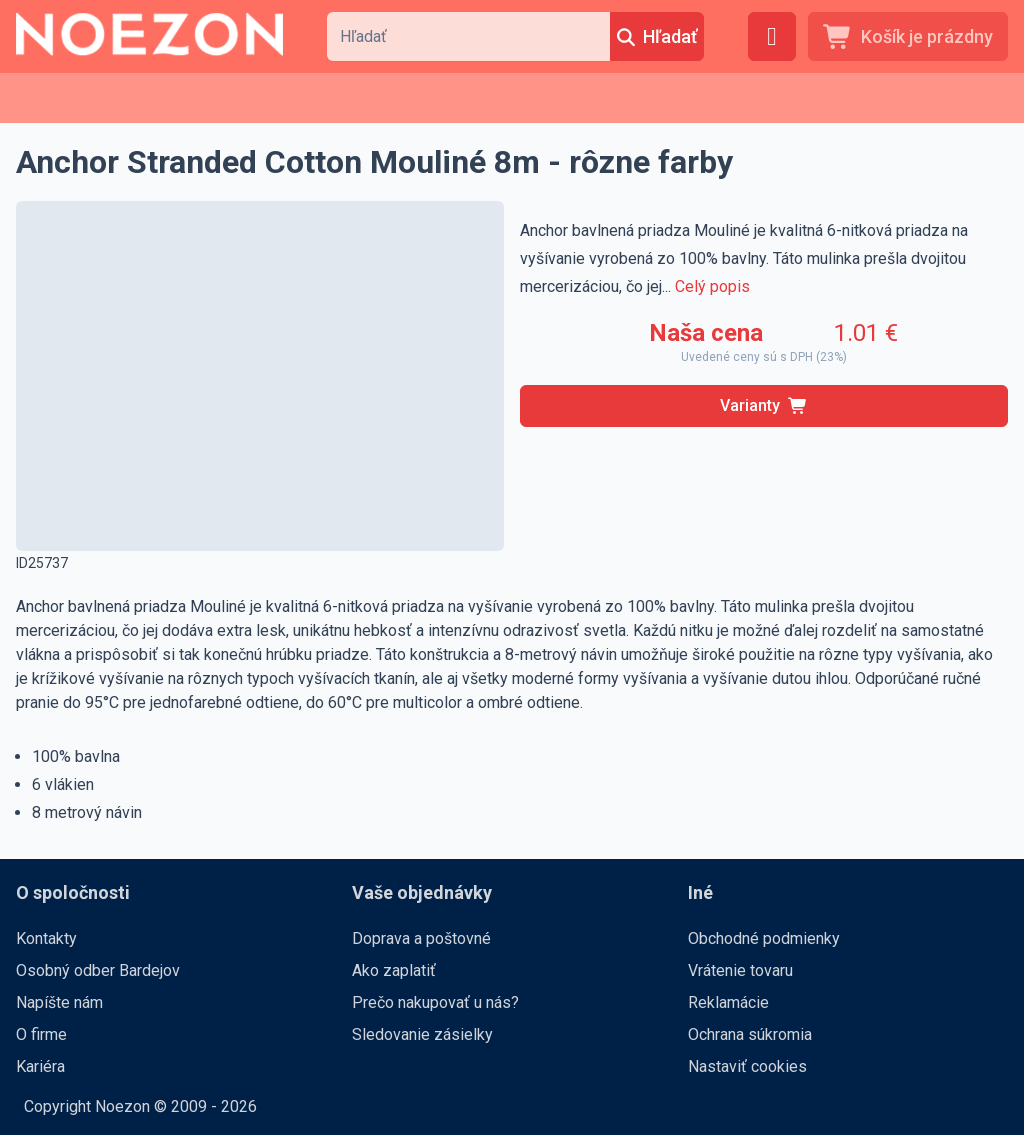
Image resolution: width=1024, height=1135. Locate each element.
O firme (41, 1034)
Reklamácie (728, 1002)
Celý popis (712, 286)
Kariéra (40, 1066)
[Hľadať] (657, 36)
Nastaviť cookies (747, 1066)
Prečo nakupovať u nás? (435, 1002)
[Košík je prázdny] (908, 36)
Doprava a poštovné (421, 938)
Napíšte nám (59, 1002)
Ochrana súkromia (750, 1034)
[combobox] (468, 36)
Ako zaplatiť (394, 970)
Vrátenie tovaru (740, 970)
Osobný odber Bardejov (98, 970)
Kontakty (46, 938)
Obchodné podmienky (764, 938)
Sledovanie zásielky (422, 1034)
